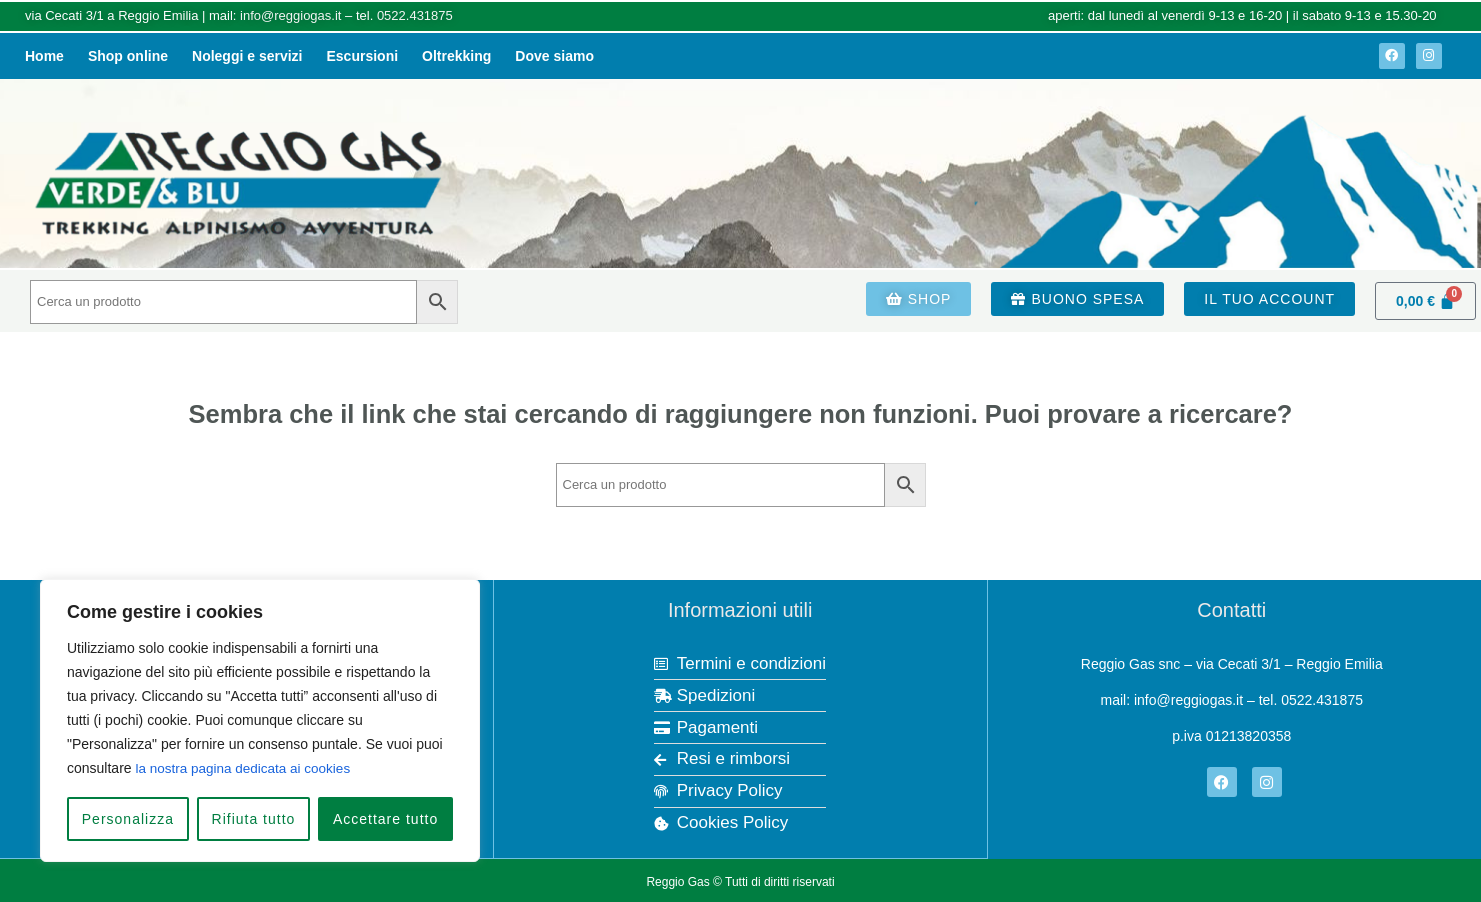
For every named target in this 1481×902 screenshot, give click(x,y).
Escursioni (363, 56)
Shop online (128, 56)
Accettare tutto (385, 819)
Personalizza (128, 819)
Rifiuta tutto (254, 819)
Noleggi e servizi (247, 56)
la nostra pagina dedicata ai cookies (246, 769)
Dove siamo (554, 56)
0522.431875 (415, 15)
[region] (260, 721)
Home (44, 56)
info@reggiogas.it (290, 15)
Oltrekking (456, 56)
